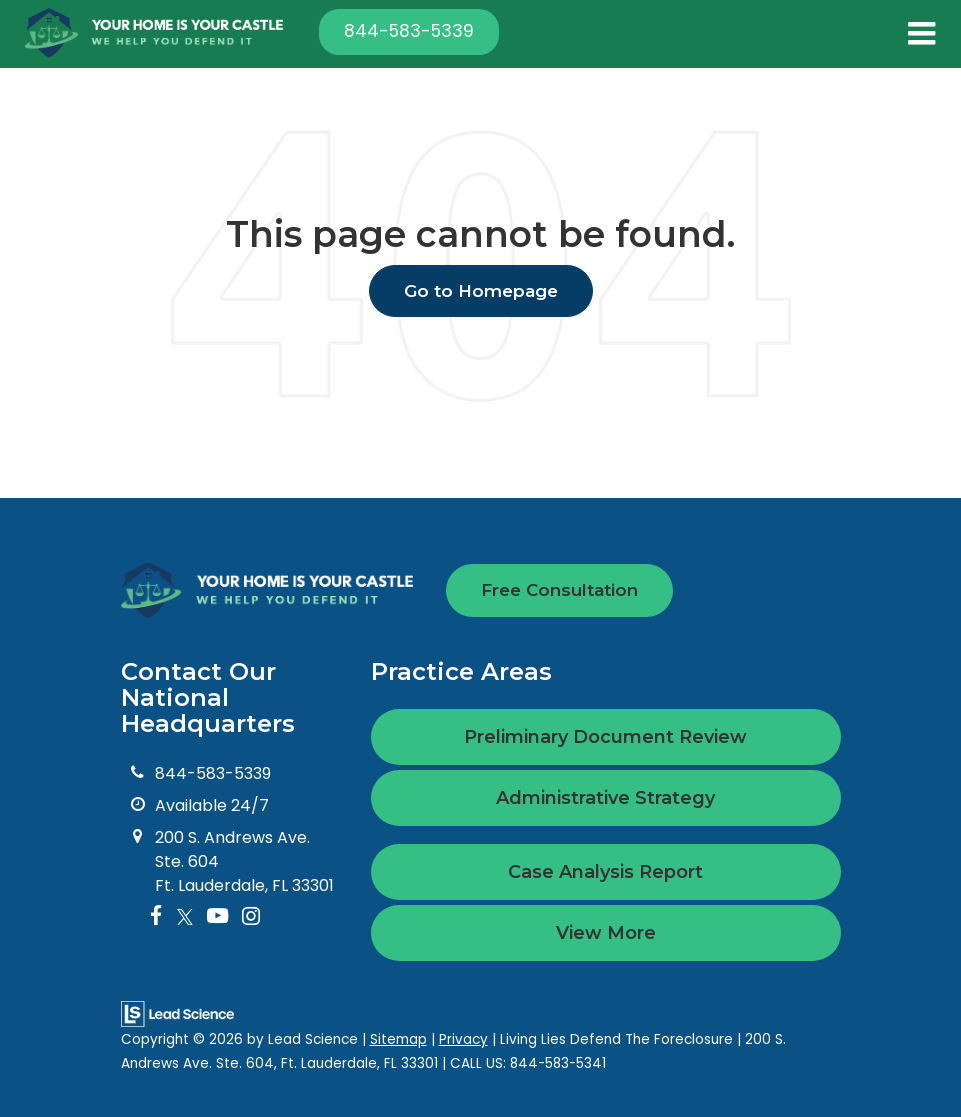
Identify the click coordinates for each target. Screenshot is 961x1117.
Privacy (463, 1039)
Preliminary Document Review (605, 737)
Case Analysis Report (605, 872)
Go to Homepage (481, 291)
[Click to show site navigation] (921, 34)
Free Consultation (559, 590)
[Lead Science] (177, 1012)
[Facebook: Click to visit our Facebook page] (156, 917)
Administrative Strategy (605, 798)
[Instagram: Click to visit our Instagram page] (251, 917)
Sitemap (398, 1039)
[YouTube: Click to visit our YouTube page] (217, 917)
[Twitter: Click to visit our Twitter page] (185, 917)
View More (606, 933)
